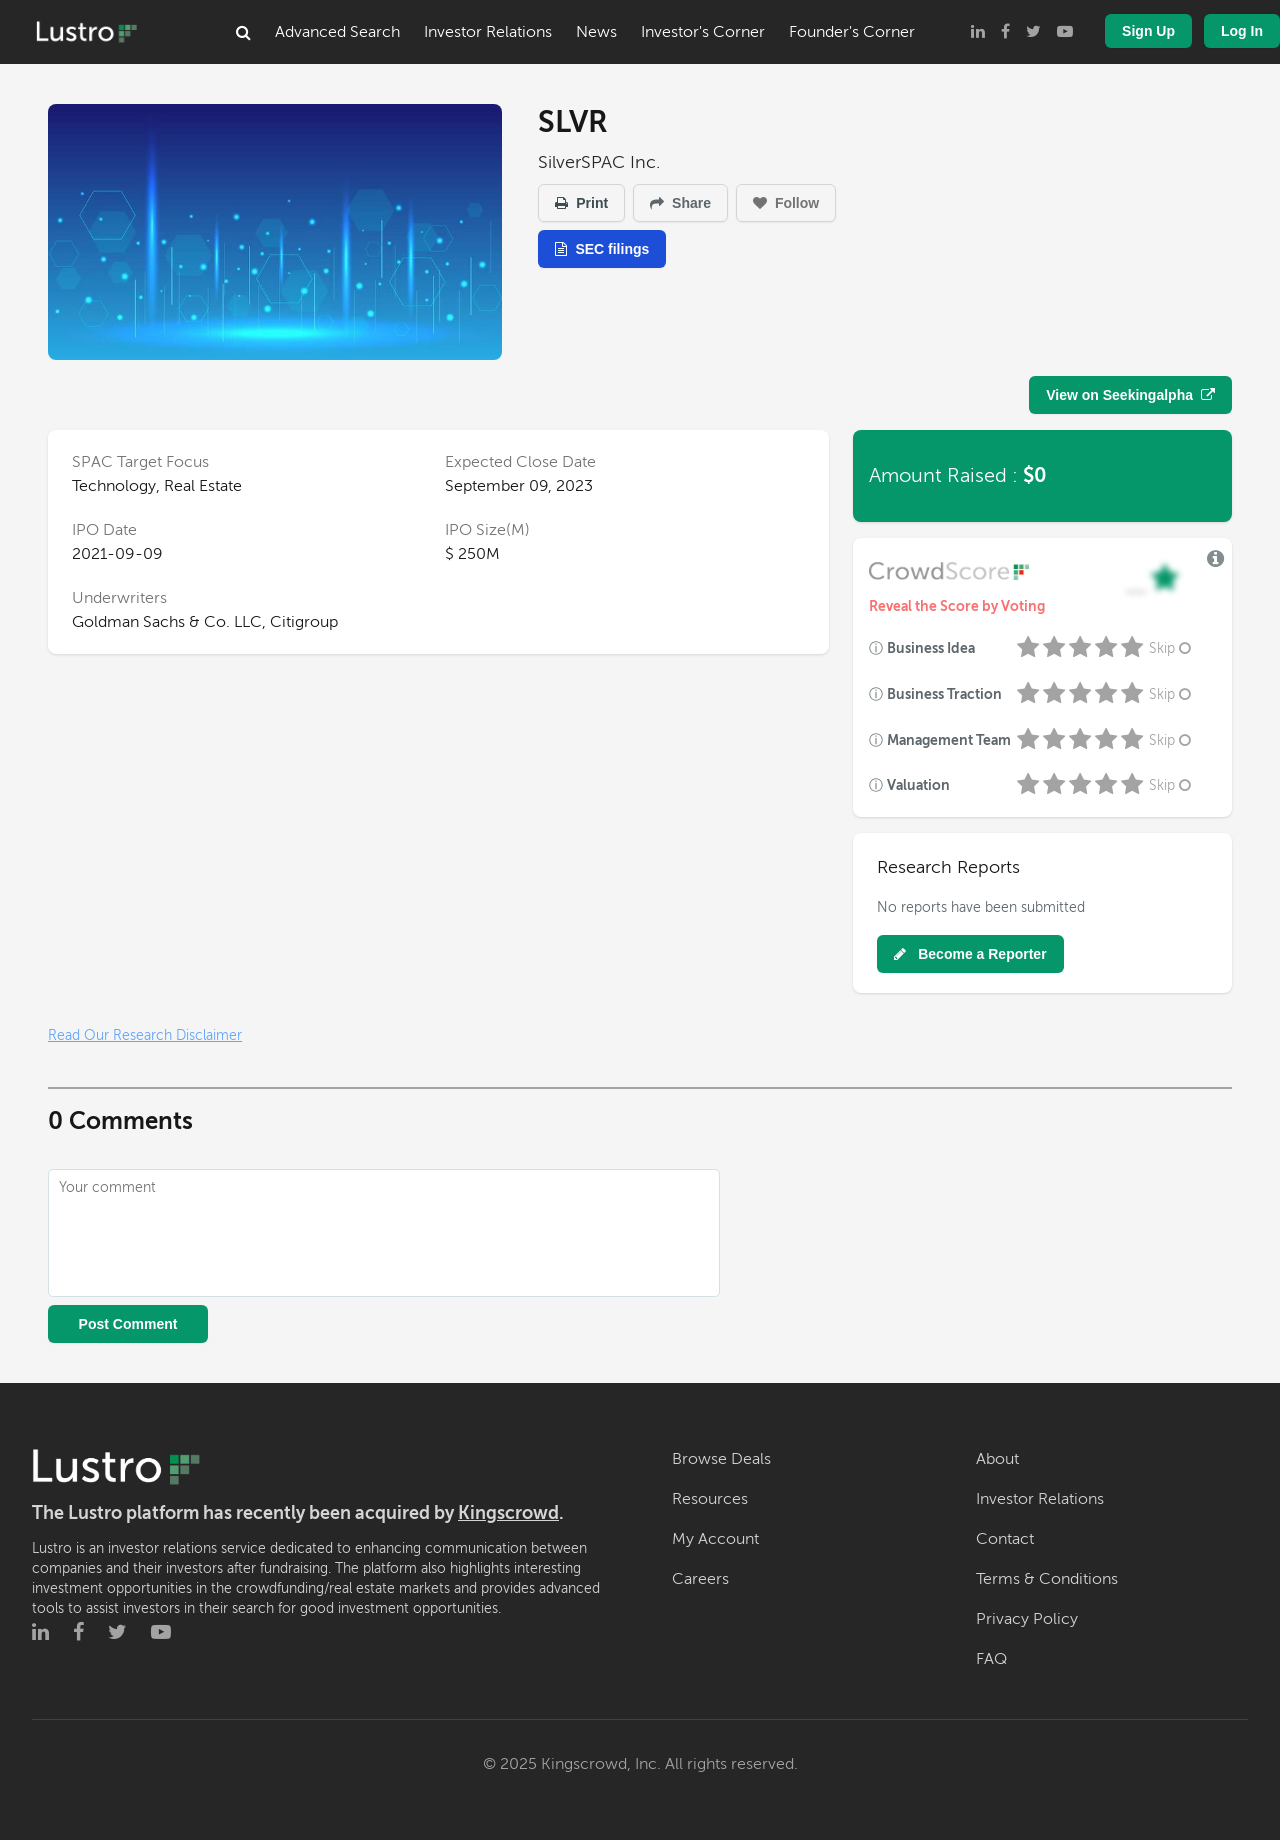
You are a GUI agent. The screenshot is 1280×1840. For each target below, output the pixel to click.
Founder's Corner (852, 32)
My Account (715, 1539)
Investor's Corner (703, 32)
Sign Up (1148, 31)
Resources (710, 1499)
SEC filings (602, 249)
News (596, 32)
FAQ (991, 1659)
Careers (700, 1579)
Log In (1242, 31)
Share (680, 203)
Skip (1172, 648)
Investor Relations (488, 32)
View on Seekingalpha (1130, 395)
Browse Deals (721, 1459)
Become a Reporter (970, 954)
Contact (1005, 1539)
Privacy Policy (1027, 1619)
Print (581, 203)
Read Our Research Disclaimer (145, 1035)
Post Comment (128, 1324)
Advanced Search (337, 32)
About (997, 1459)
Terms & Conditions (1047, 1579)
